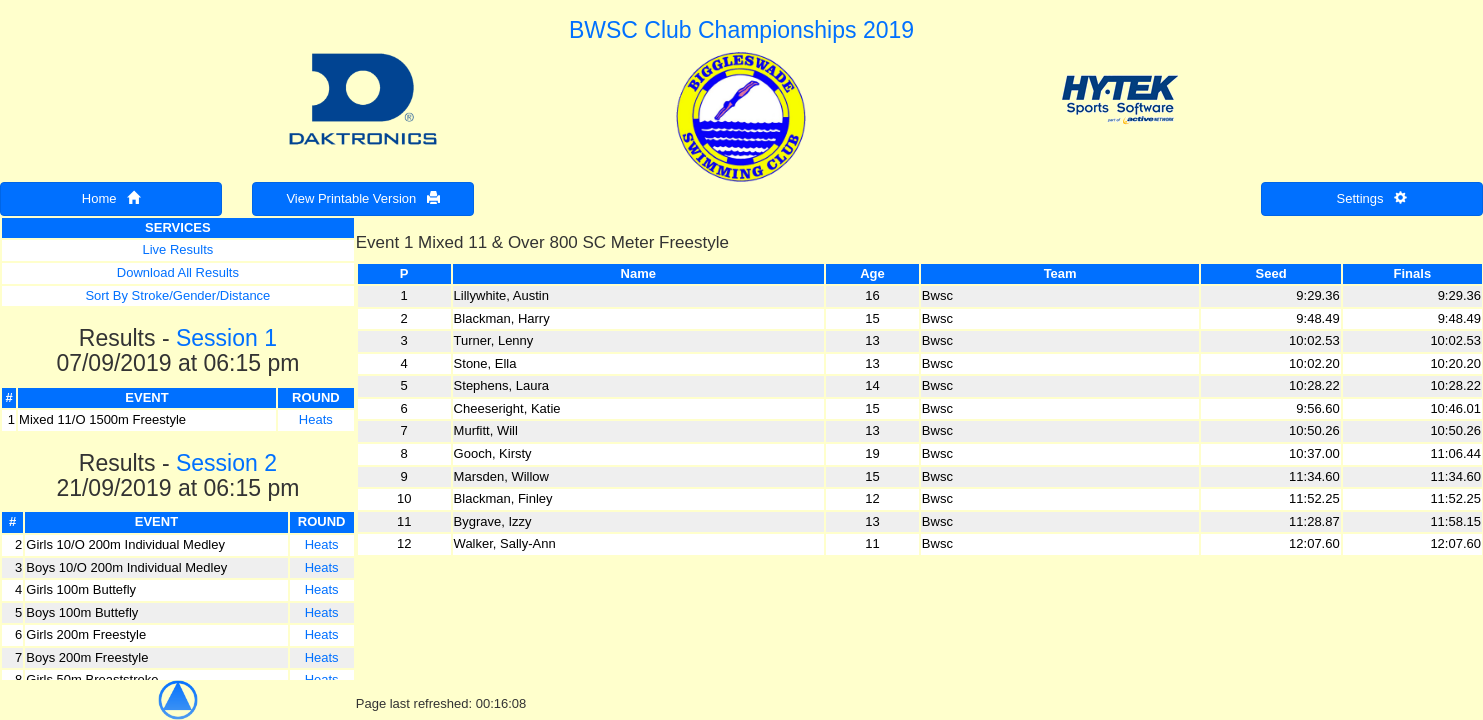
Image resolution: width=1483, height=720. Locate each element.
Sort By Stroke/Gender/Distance (177, 295)
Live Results (177, 249)
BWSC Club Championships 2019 (741, 30)
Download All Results (178, 272)
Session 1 (226, 338)
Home (111, 198)
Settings (1372, 198)
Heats (316, 419)
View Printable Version (363, 198)
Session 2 (226, 463)
